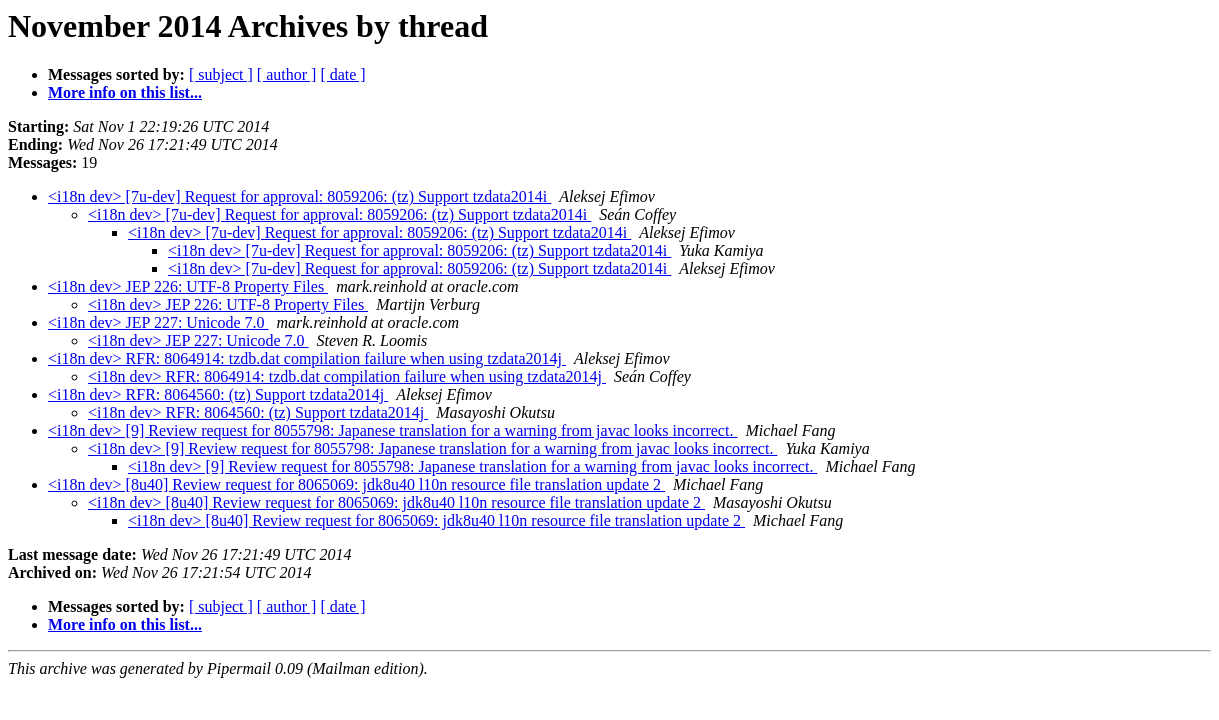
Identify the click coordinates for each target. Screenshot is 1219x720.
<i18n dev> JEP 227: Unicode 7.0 (158, 322)
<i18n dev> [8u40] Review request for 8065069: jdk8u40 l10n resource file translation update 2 (356, 484)
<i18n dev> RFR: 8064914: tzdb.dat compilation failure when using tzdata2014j (307, 358)
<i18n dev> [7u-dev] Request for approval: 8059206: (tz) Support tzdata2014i (299, 196)
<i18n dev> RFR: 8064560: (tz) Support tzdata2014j (218, 394)
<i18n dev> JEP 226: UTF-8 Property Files (188, 286)
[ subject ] (221, 74)
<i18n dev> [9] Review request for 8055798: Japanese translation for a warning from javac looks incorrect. (392, 430)
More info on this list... (125, 92)
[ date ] (342, 74)
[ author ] (287, 74)
